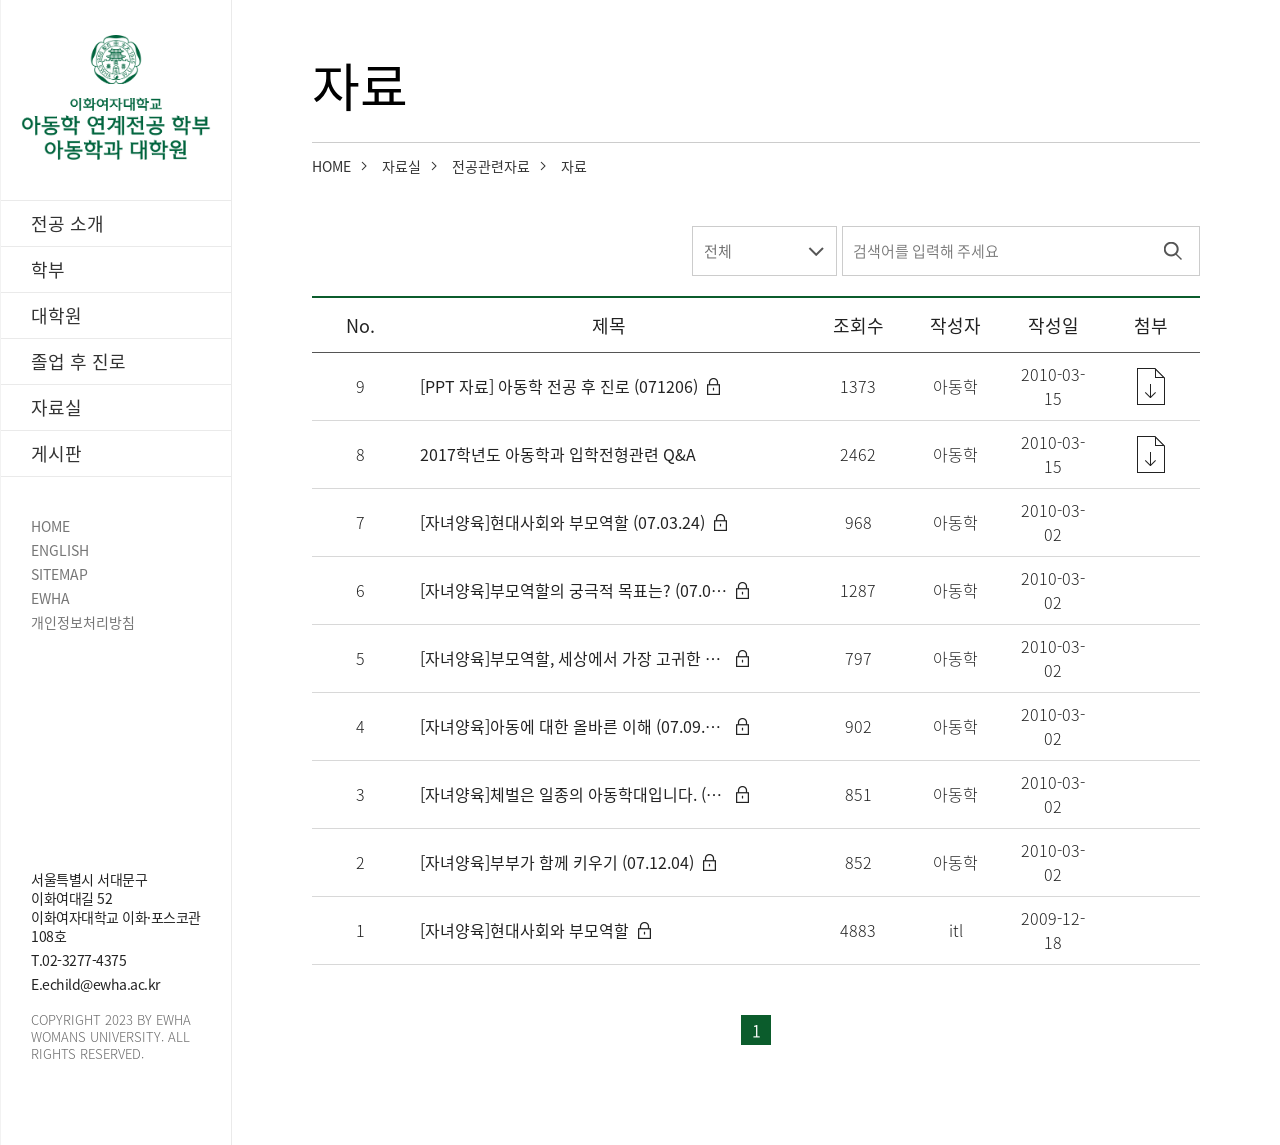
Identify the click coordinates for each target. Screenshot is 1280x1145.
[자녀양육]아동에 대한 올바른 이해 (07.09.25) (574, 726)
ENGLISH (60, 550)
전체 (718, 251)
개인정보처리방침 (83, 622)
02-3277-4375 (84, 960)
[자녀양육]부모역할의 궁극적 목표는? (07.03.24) (574, 590)
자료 (574, 166)
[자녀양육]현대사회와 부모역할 (524, 930)
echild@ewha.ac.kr (101, 984)
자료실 (401, 166)
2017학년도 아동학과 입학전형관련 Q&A (558, 454)
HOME (50, 526)
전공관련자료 (491, 166)
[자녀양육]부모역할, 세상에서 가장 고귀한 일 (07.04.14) (574, 658)
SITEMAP (59, 574)
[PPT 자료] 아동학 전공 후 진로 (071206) (559, 386)
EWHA (50, 598)
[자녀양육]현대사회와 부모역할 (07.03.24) (562, 522)
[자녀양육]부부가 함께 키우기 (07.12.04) (557, 862)
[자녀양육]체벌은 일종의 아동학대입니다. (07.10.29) (574, 794)
